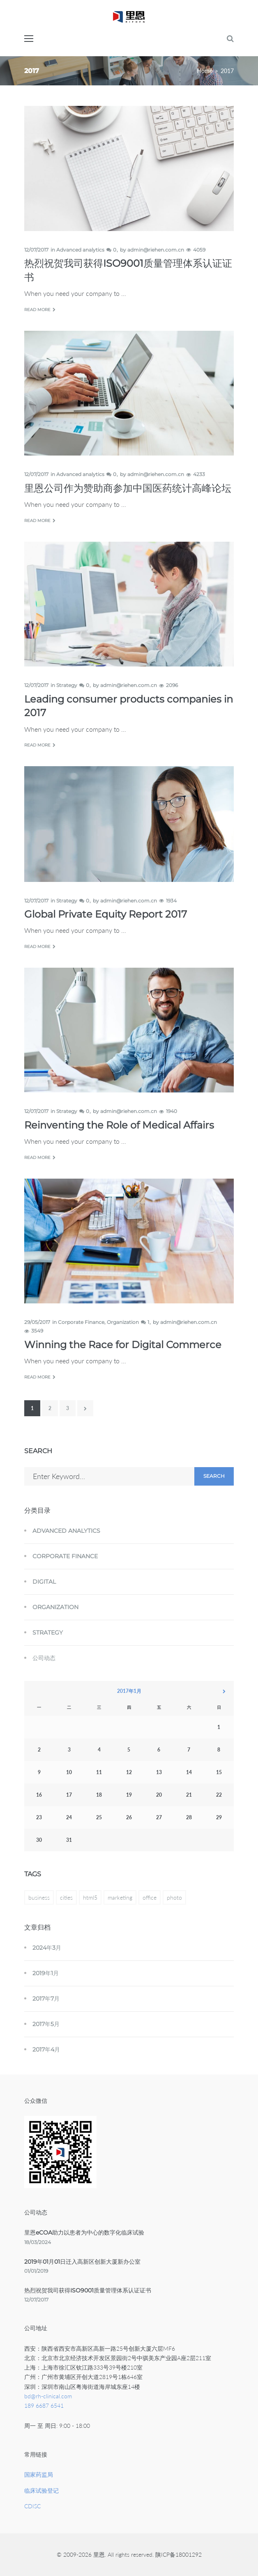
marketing (120, 1897)
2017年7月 (46, 1998)
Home (204, 70)
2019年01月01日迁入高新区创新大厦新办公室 (82, 2261)
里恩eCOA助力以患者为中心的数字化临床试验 (84, 2232)
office (150, 1897)
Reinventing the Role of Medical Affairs (119, 1125)
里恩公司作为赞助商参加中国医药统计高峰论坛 (127, 488)
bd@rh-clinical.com (48, 2396)
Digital (44, 1581)
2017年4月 (46, 2049)
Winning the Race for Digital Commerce (122, 1345)
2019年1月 (45, 1973)
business (39, 1897)
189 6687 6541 (44, 2405)
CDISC (32, 2506)
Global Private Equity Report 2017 (105, 914)
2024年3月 (46, 1947)
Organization (123, 1322)
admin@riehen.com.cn (155, 250)
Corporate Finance (81, 1322)
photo (174, 1897)
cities (66, 1897)
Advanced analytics (80, 250)
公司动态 (43, 1658)
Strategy (66, 685)
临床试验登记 (41, 2490)
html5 (90, 1897)
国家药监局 (38, 2474)
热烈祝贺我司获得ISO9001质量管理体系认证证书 (87, 2290)
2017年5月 (46, 2024)
